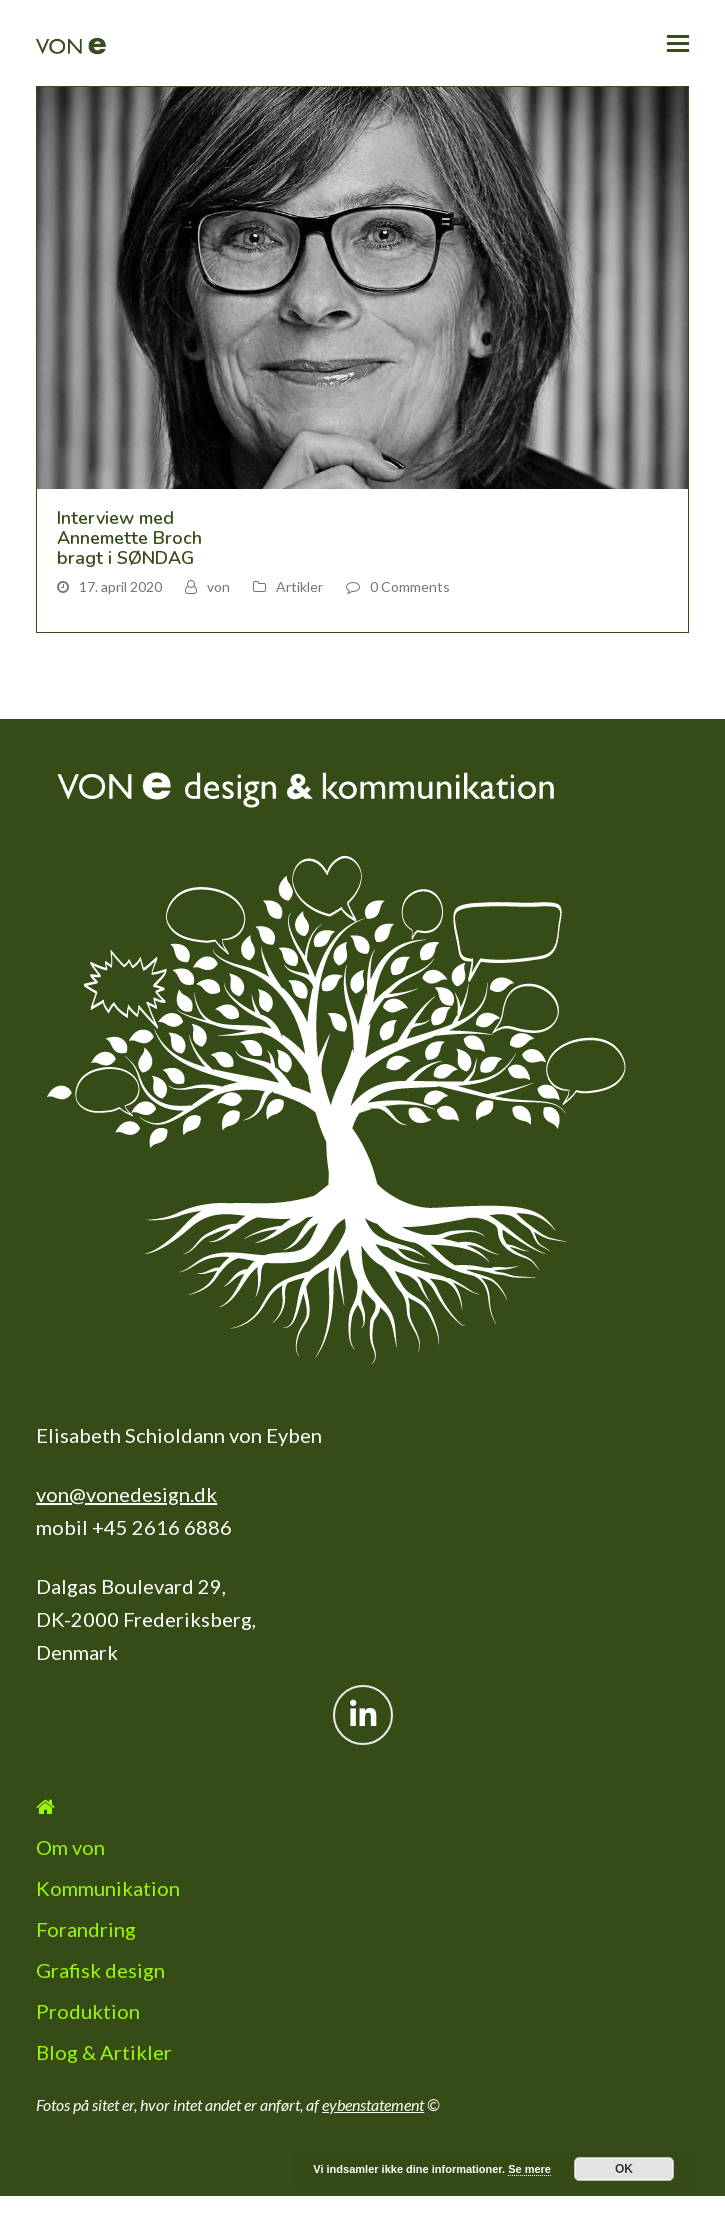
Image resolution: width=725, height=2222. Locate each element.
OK (624, 2169)
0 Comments (410, 586)
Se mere (529, 2169)
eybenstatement (373, 2104)
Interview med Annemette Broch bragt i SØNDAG (129, 538)
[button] (678, 43)
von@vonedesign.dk (126, 1494)
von (218, 586)
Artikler (299, 586)
